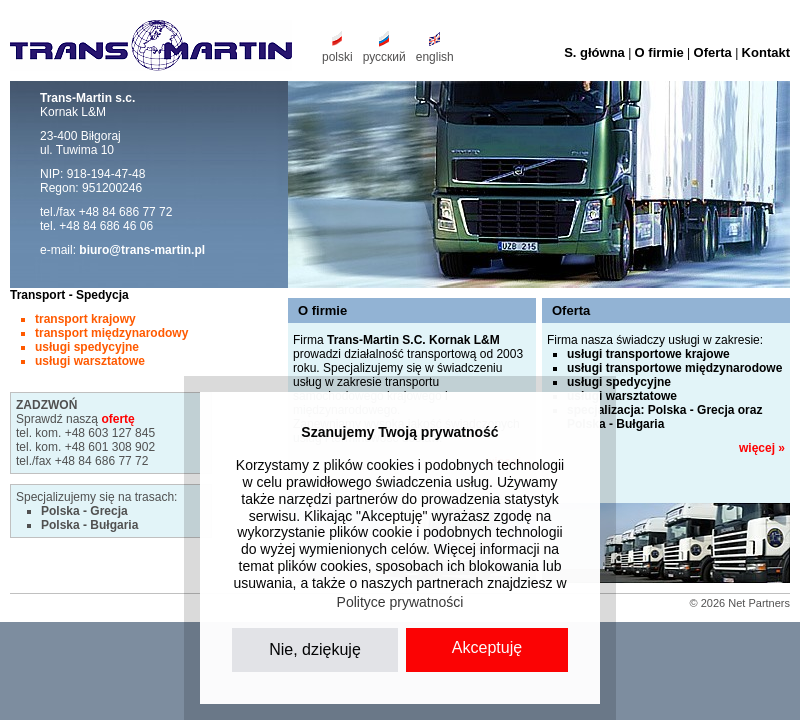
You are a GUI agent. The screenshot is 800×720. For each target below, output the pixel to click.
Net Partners (759, 603)
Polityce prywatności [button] (400, 602)
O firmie (659, 52)
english (435, 57)
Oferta (713, 52)
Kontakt (766, 52)
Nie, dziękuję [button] (315, 649)
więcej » (762, 448)
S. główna (594, 52)
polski (337, 57)
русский (384, 57)
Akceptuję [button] (487, 647)
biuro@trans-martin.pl (142, 250)
